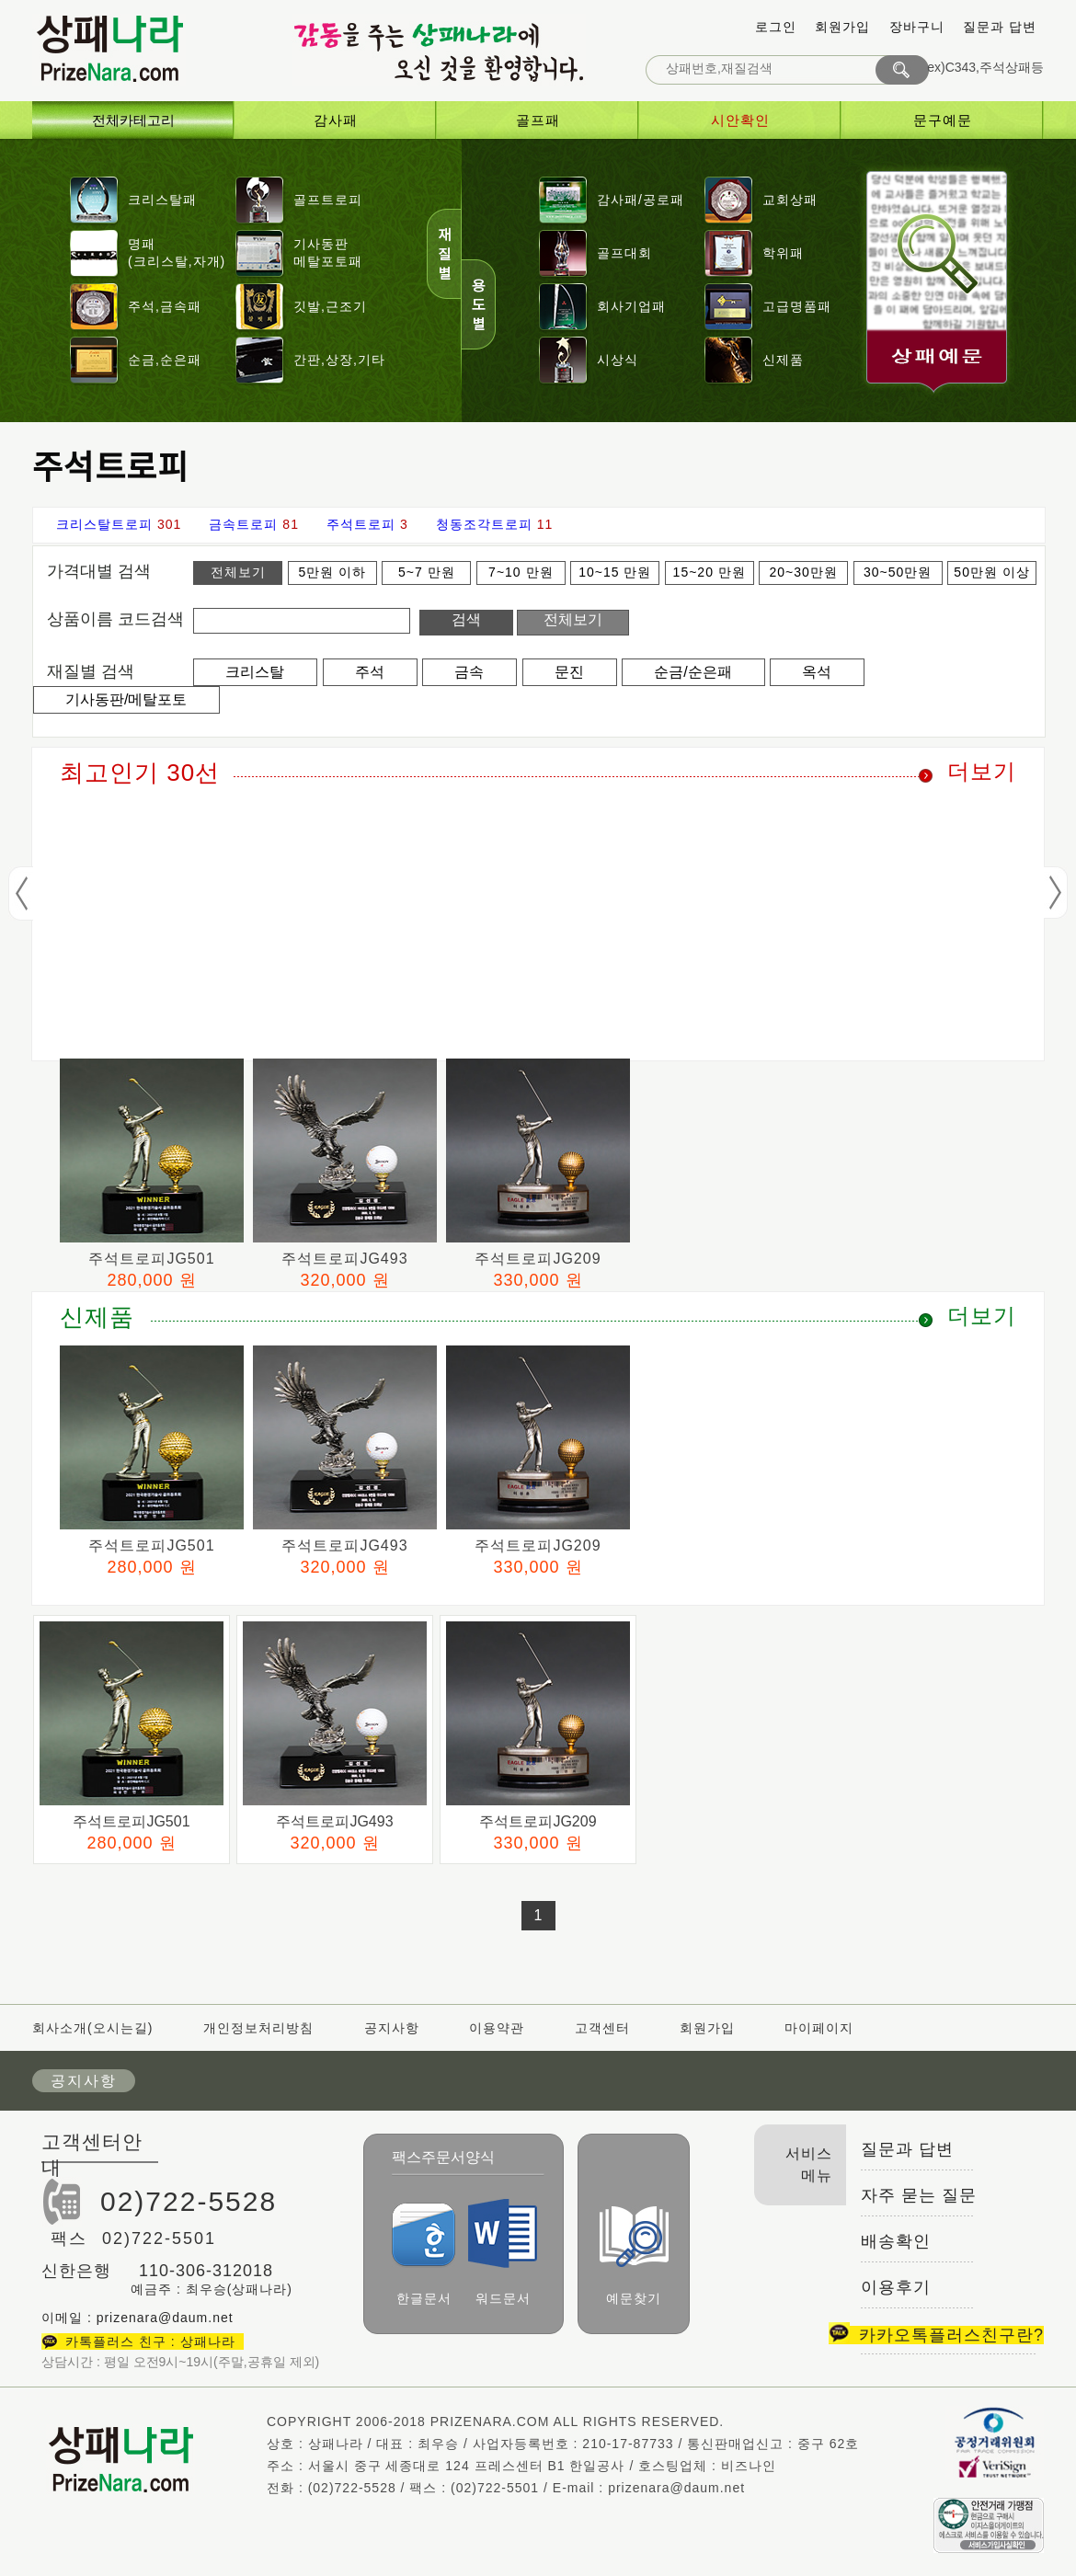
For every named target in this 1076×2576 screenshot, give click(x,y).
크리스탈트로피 (104, 524)
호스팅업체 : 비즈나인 (707, 2465)
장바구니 (916, 26)
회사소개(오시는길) (94, 2028)
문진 (569, 672)
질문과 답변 (999, 26)
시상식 (617, 359)
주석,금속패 (164, 306)
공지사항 (391, 2028)
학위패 (783, 253)
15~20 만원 (709, 572)
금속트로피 (243, 524)
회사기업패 (631, 306)
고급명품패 (796, 306)
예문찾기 (634, 2255)
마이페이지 (818, 2028)
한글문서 (423, 2254)
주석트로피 (360, 524)
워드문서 (502, 2252)
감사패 (336, 120)
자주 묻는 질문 (919, 2195)
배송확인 (896, 2241)
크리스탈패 (162, 199)
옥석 (816, 672)
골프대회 (624, 253)
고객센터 (602, 2028)
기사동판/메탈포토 (126, 699)
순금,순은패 (164, 359)
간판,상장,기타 (339, 359)
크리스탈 (254, 672)
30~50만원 (898, 572)
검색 (466, 619)
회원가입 (842, 26)
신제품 (783, 359)
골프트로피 (327, 199)
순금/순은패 (692, 672)
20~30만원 (804, 572)
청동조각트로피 (484, 524)
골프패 (538, 120)
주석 (369, 672)
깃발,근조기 (330, 306)
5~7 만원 (426, 572)
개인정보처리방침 (258, 2028)
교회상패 (790, 199)
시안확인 (740, 120)
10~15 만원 (614, 572)
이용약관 (496, 2028)
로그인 (775, 26)
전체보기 (238, 572)
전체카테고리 (133, 120)
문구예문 (942, 120)
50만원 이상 (991, 572)
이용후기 (896, 2287)
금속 (469, 672)
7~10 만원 (520, 572)
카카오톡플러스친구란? (936, 2335)
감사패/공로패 (640, 199)
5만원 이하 (333, 572)
